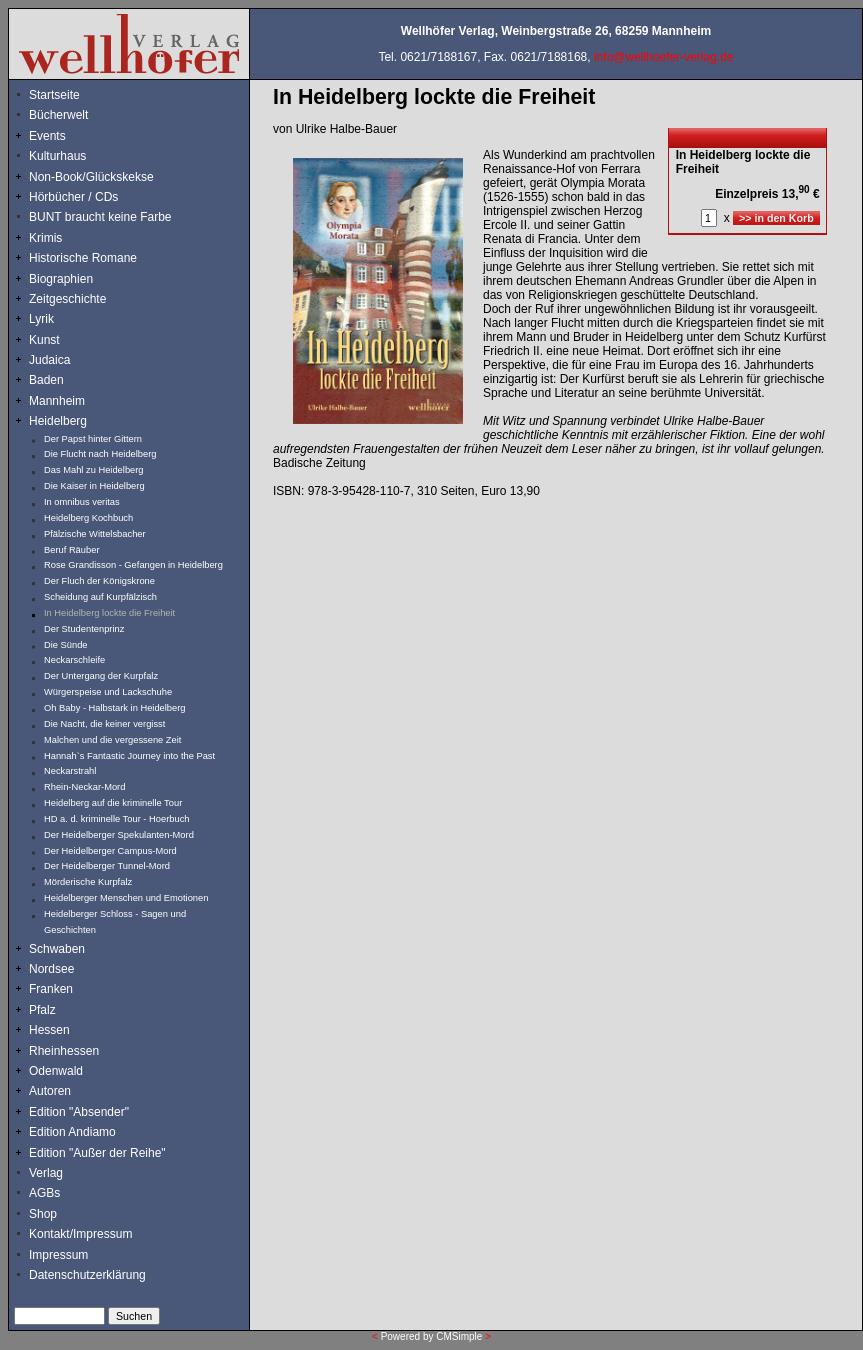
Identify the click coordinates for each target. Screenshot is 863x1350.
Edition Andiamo (72, 1132)
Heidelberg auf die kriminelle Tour (113, 803)
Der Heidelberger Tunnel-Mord (107, 866)
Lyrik (41, 319)
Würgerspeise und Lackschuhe (108, 692)
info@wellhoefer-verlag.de (664, 57)
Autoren (50, 1091)
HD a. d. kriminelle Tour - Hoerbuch (117, 819)
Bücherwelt (58, 115)
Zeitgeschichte (67, 299)
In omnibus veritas (82, 502)
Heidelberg (58, 421)
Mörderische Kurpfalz (88, 882)
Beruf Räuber (71, 550)
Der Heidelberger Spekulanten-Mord (119, 835)
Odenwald (56, 1071)
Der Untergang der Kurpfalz (101, 676)
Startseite (54, 95)
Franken (51, 989)
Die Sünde (66, 645)
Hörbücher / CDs (73, 197)
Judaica (49, 360)
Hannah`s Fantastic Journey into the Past (129, 756)
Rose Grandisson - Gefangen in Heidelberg (133, 565)
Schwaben (57, 949)
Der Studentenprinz (84, 629)
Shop (43, 1214)
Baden (46, 380)
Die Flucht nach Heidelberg (100, 454)
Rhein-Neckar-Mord (84, 787)
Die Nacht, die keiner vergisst (104, 724)
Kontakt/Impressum (80, 1234)
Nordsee (51, 969)
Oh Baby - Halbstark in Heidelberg (115, 708)
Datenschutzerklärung (87, 1275)
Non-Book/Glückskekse (93, 177)
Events (69, 136)
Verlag (46, 1173)
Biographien (61, 279)
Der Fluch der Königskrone (99, 581)
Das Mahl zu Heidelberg (94, 470)
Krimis (45, 238)
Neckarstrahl (70, 771)
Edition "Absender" (79, 1112)
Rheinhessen (64, 1051)
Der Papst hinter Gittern (93, 439)
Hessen (49, 1030)
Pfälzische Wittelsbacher (95, 534)
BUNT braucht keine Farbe (100, 217)
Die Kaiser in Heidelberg (94, 486)
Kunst (44, 340)
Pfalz (42, 1010)
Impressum (58, 1255)
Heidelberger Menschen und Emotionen (126, 898)
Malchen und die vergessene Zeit (112, 740)
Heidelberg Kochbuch (88, 518)
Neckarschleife (74, 660)
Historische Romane (83, 258)
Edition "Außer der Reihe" (97, 1153)
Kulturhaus (72, 156)
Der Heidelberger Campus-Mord (110, 851)
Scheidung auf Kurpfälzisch (100, 597)
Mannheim (57, 401)
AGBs (44, 1193)
